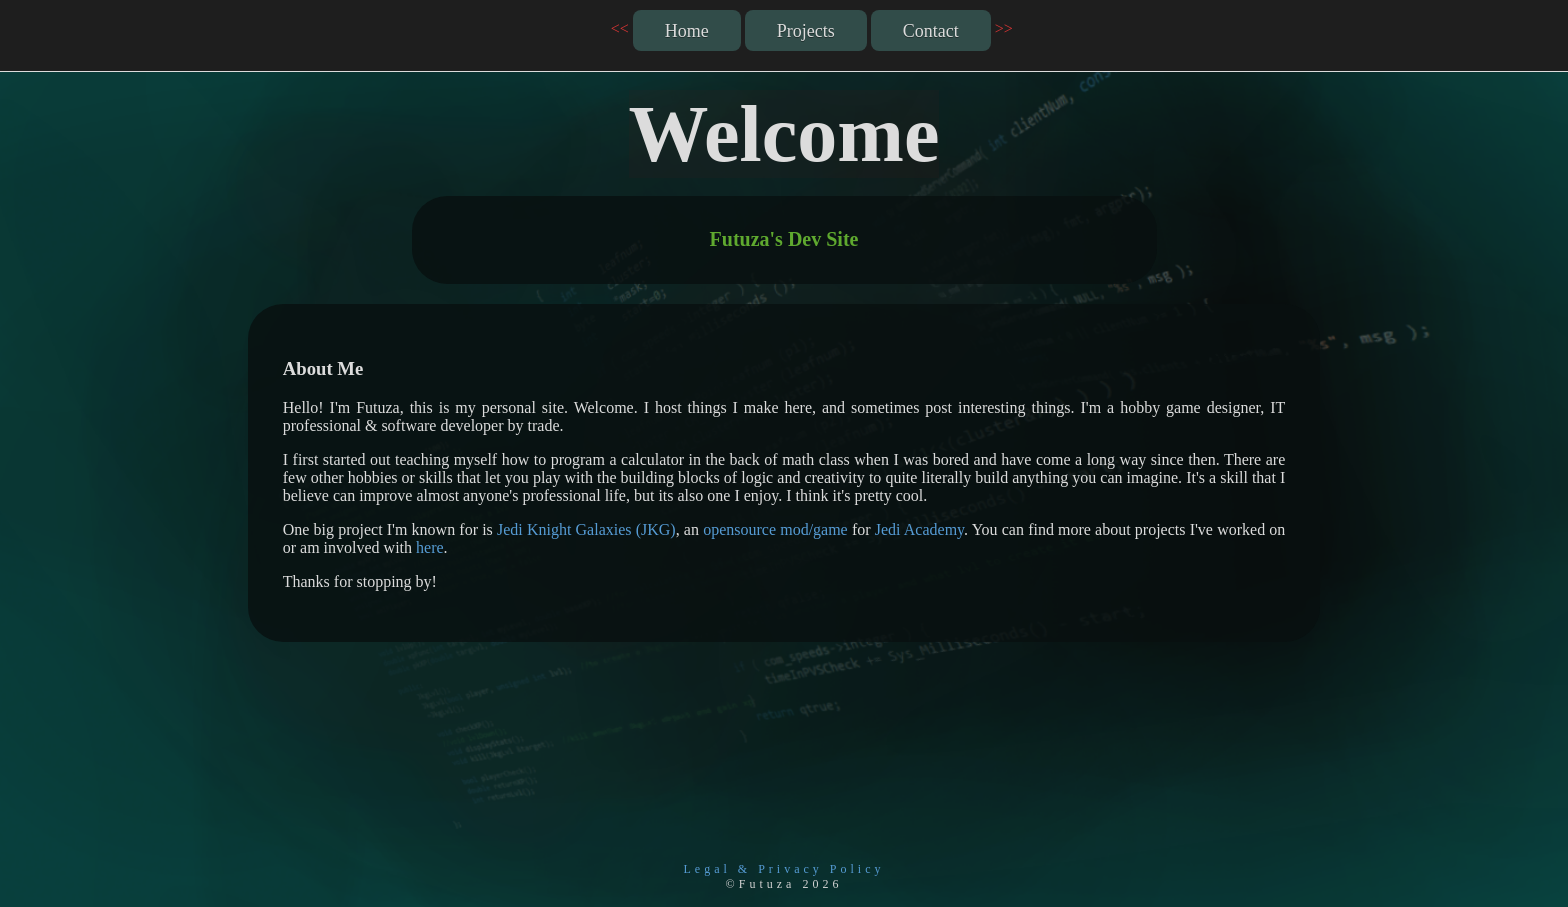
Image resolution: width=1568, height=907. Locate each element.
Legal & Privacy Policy (784, 869)
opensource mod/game (775, 529)
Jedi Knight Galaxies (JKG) (586, 529)
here (430, 547)
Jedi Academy (919, 529)
